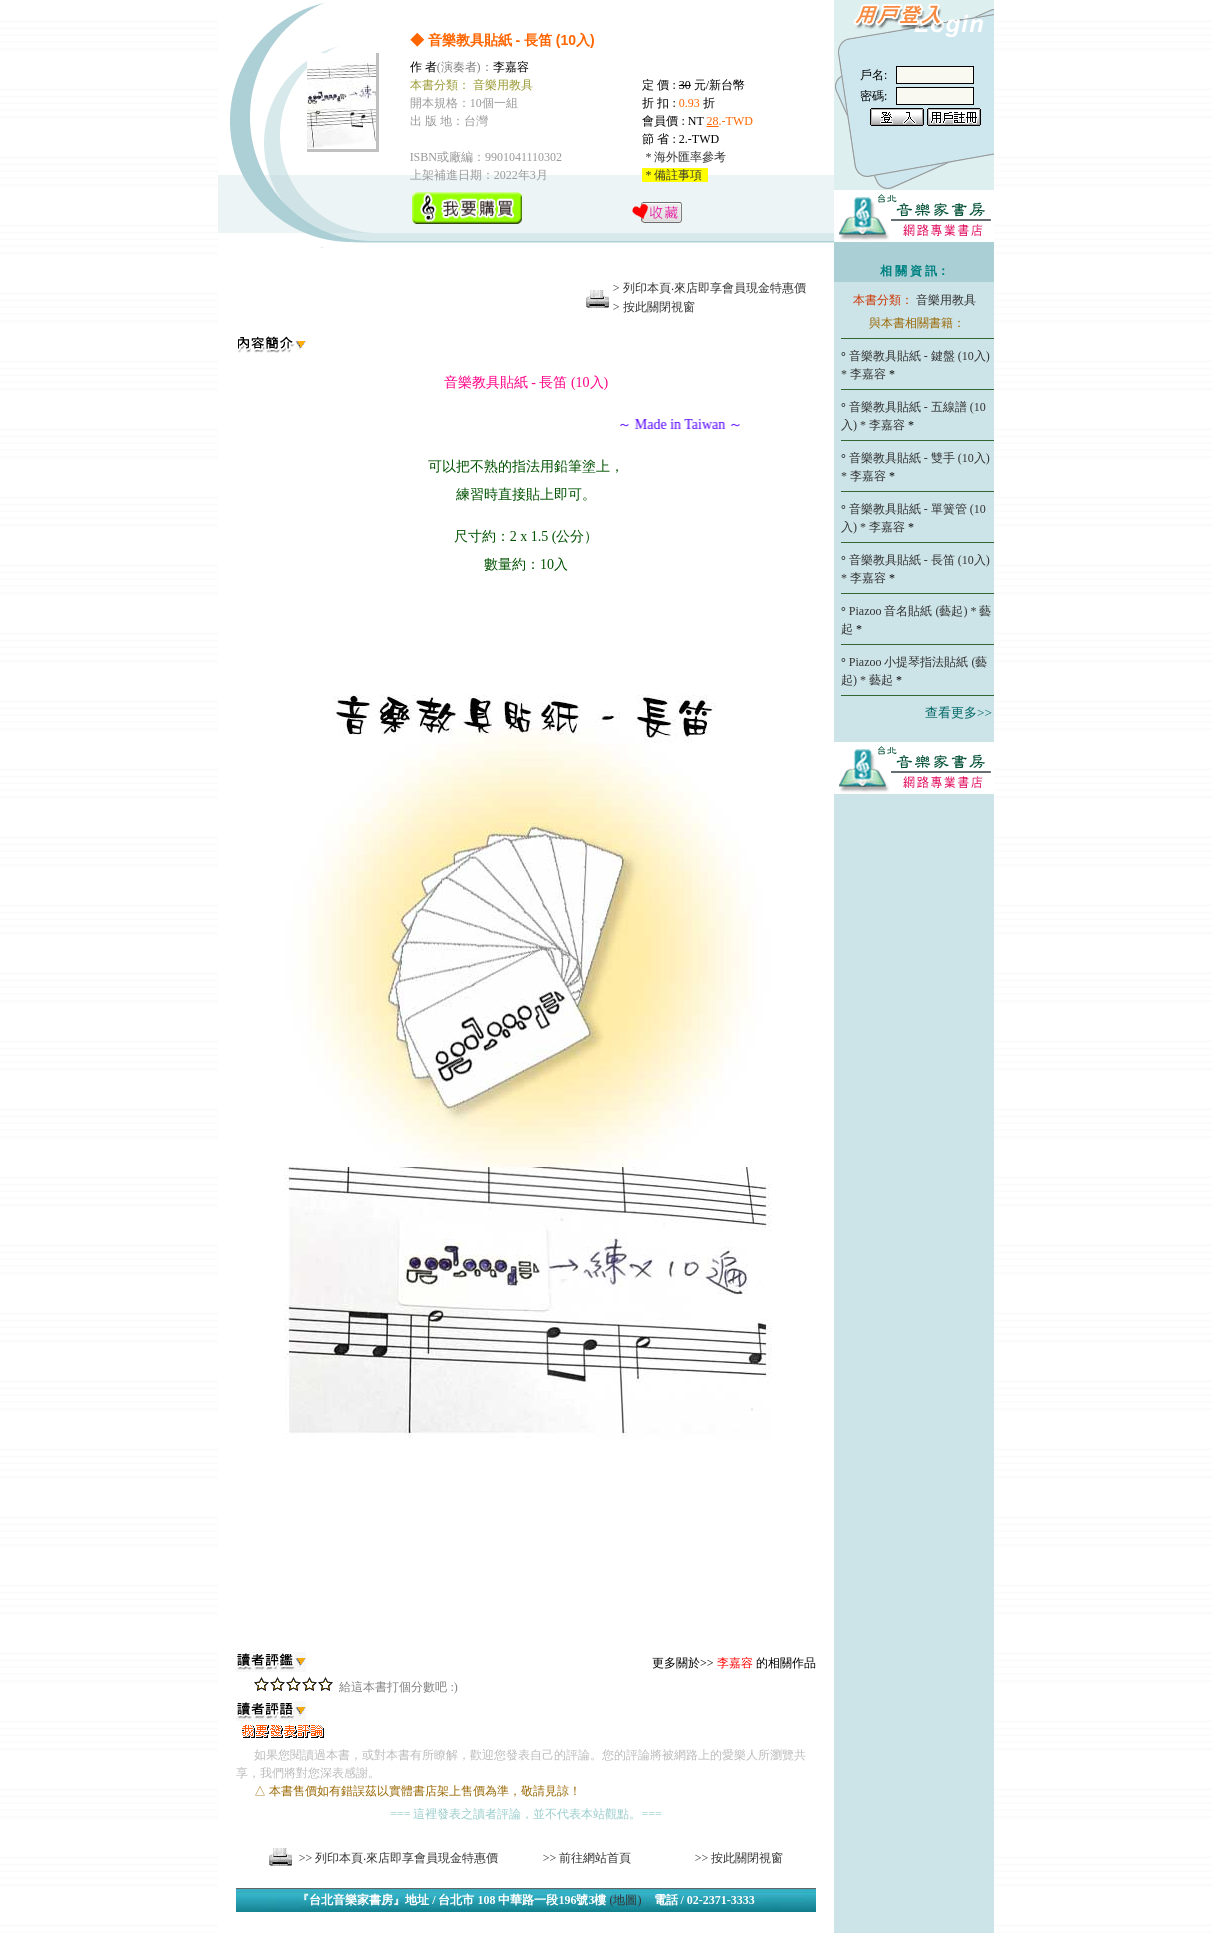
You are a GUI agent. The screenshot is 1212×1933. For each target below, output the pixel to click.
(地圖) (626, 1900)
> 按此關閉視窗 (654, 307)
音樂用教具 (946, 300)
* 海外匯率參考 (684, 157)
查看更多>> (958, 712)
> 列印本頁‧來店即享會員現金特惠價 (709, 288)
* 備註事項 (675, 175)
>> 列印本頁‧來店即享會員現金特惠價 (399, 1858)
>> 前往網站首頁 (587, 1858)
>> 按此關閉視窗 (739, 1858)
